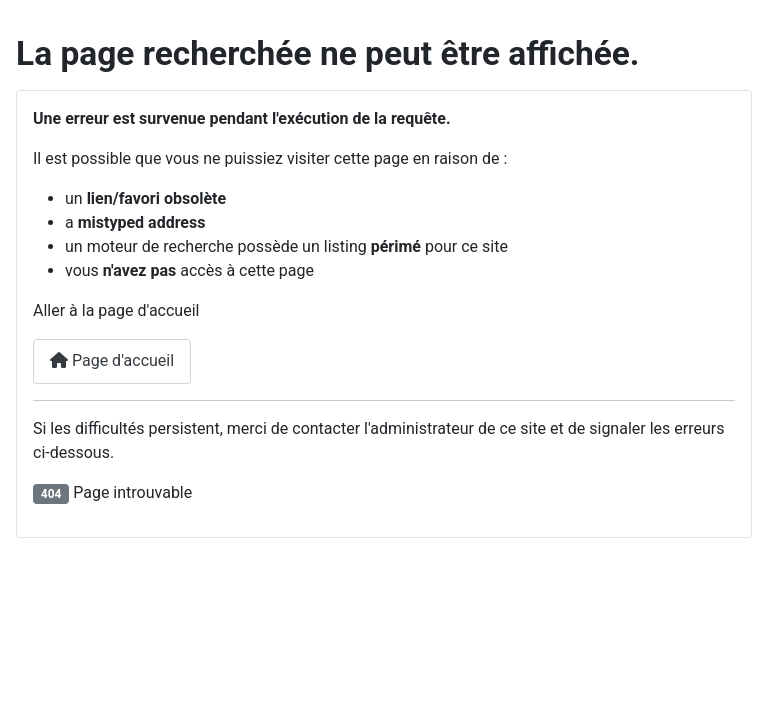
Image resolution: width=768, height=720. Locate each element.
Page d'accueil (112, 360)
